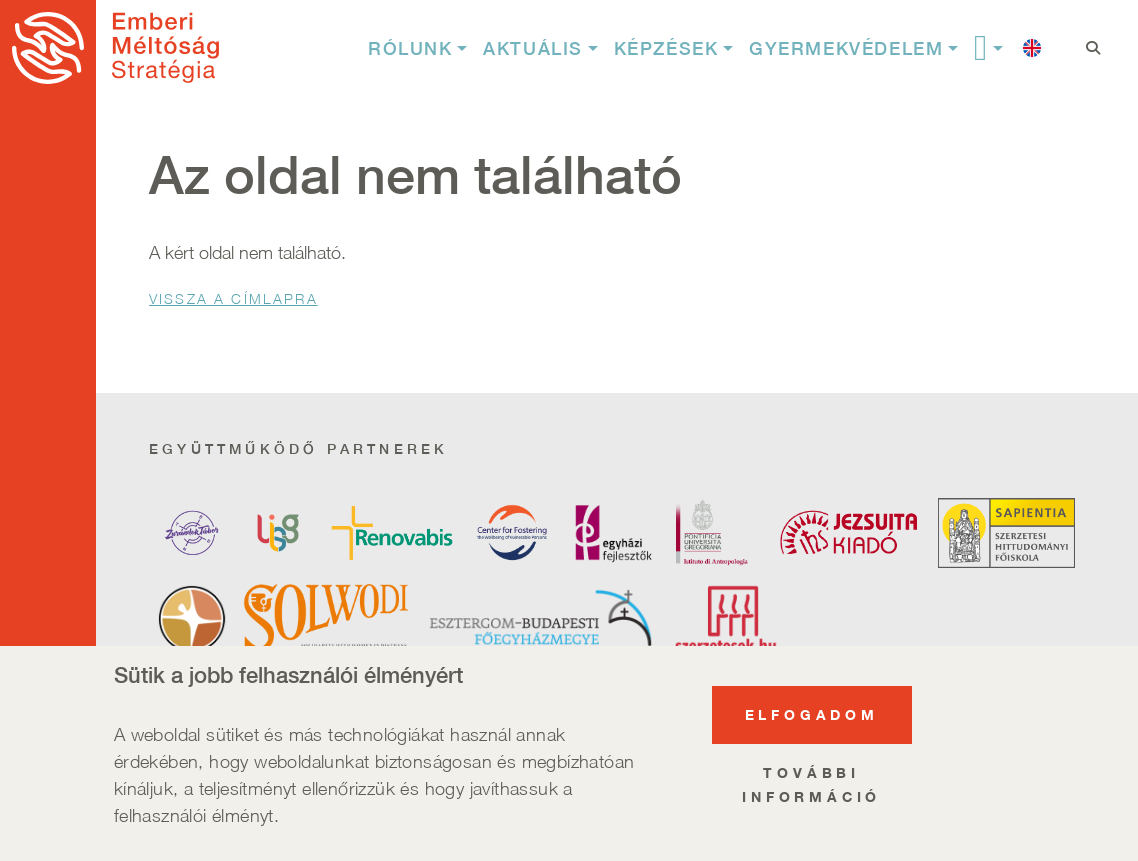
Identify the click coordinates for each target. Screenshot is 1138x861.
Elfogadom (812, 717)
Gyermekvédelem (846, 48)
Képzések (666, 48)
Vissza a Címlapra (233, 298)
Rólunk (410, 48)
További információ (811, 787)
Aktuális (533, 48)
